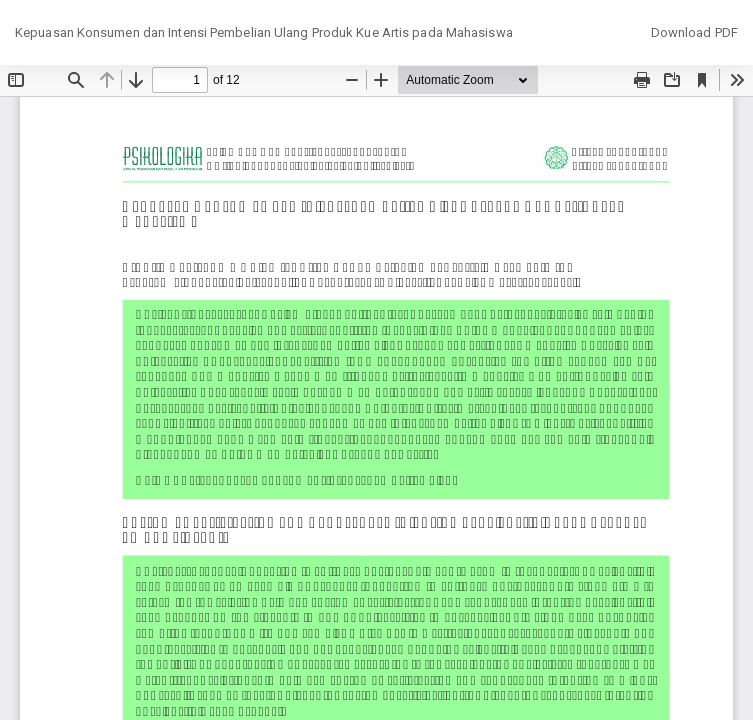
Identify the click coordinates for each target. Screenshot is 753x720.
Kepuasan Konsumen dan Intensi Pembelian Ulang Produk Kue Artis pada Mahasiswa (264, 32)
